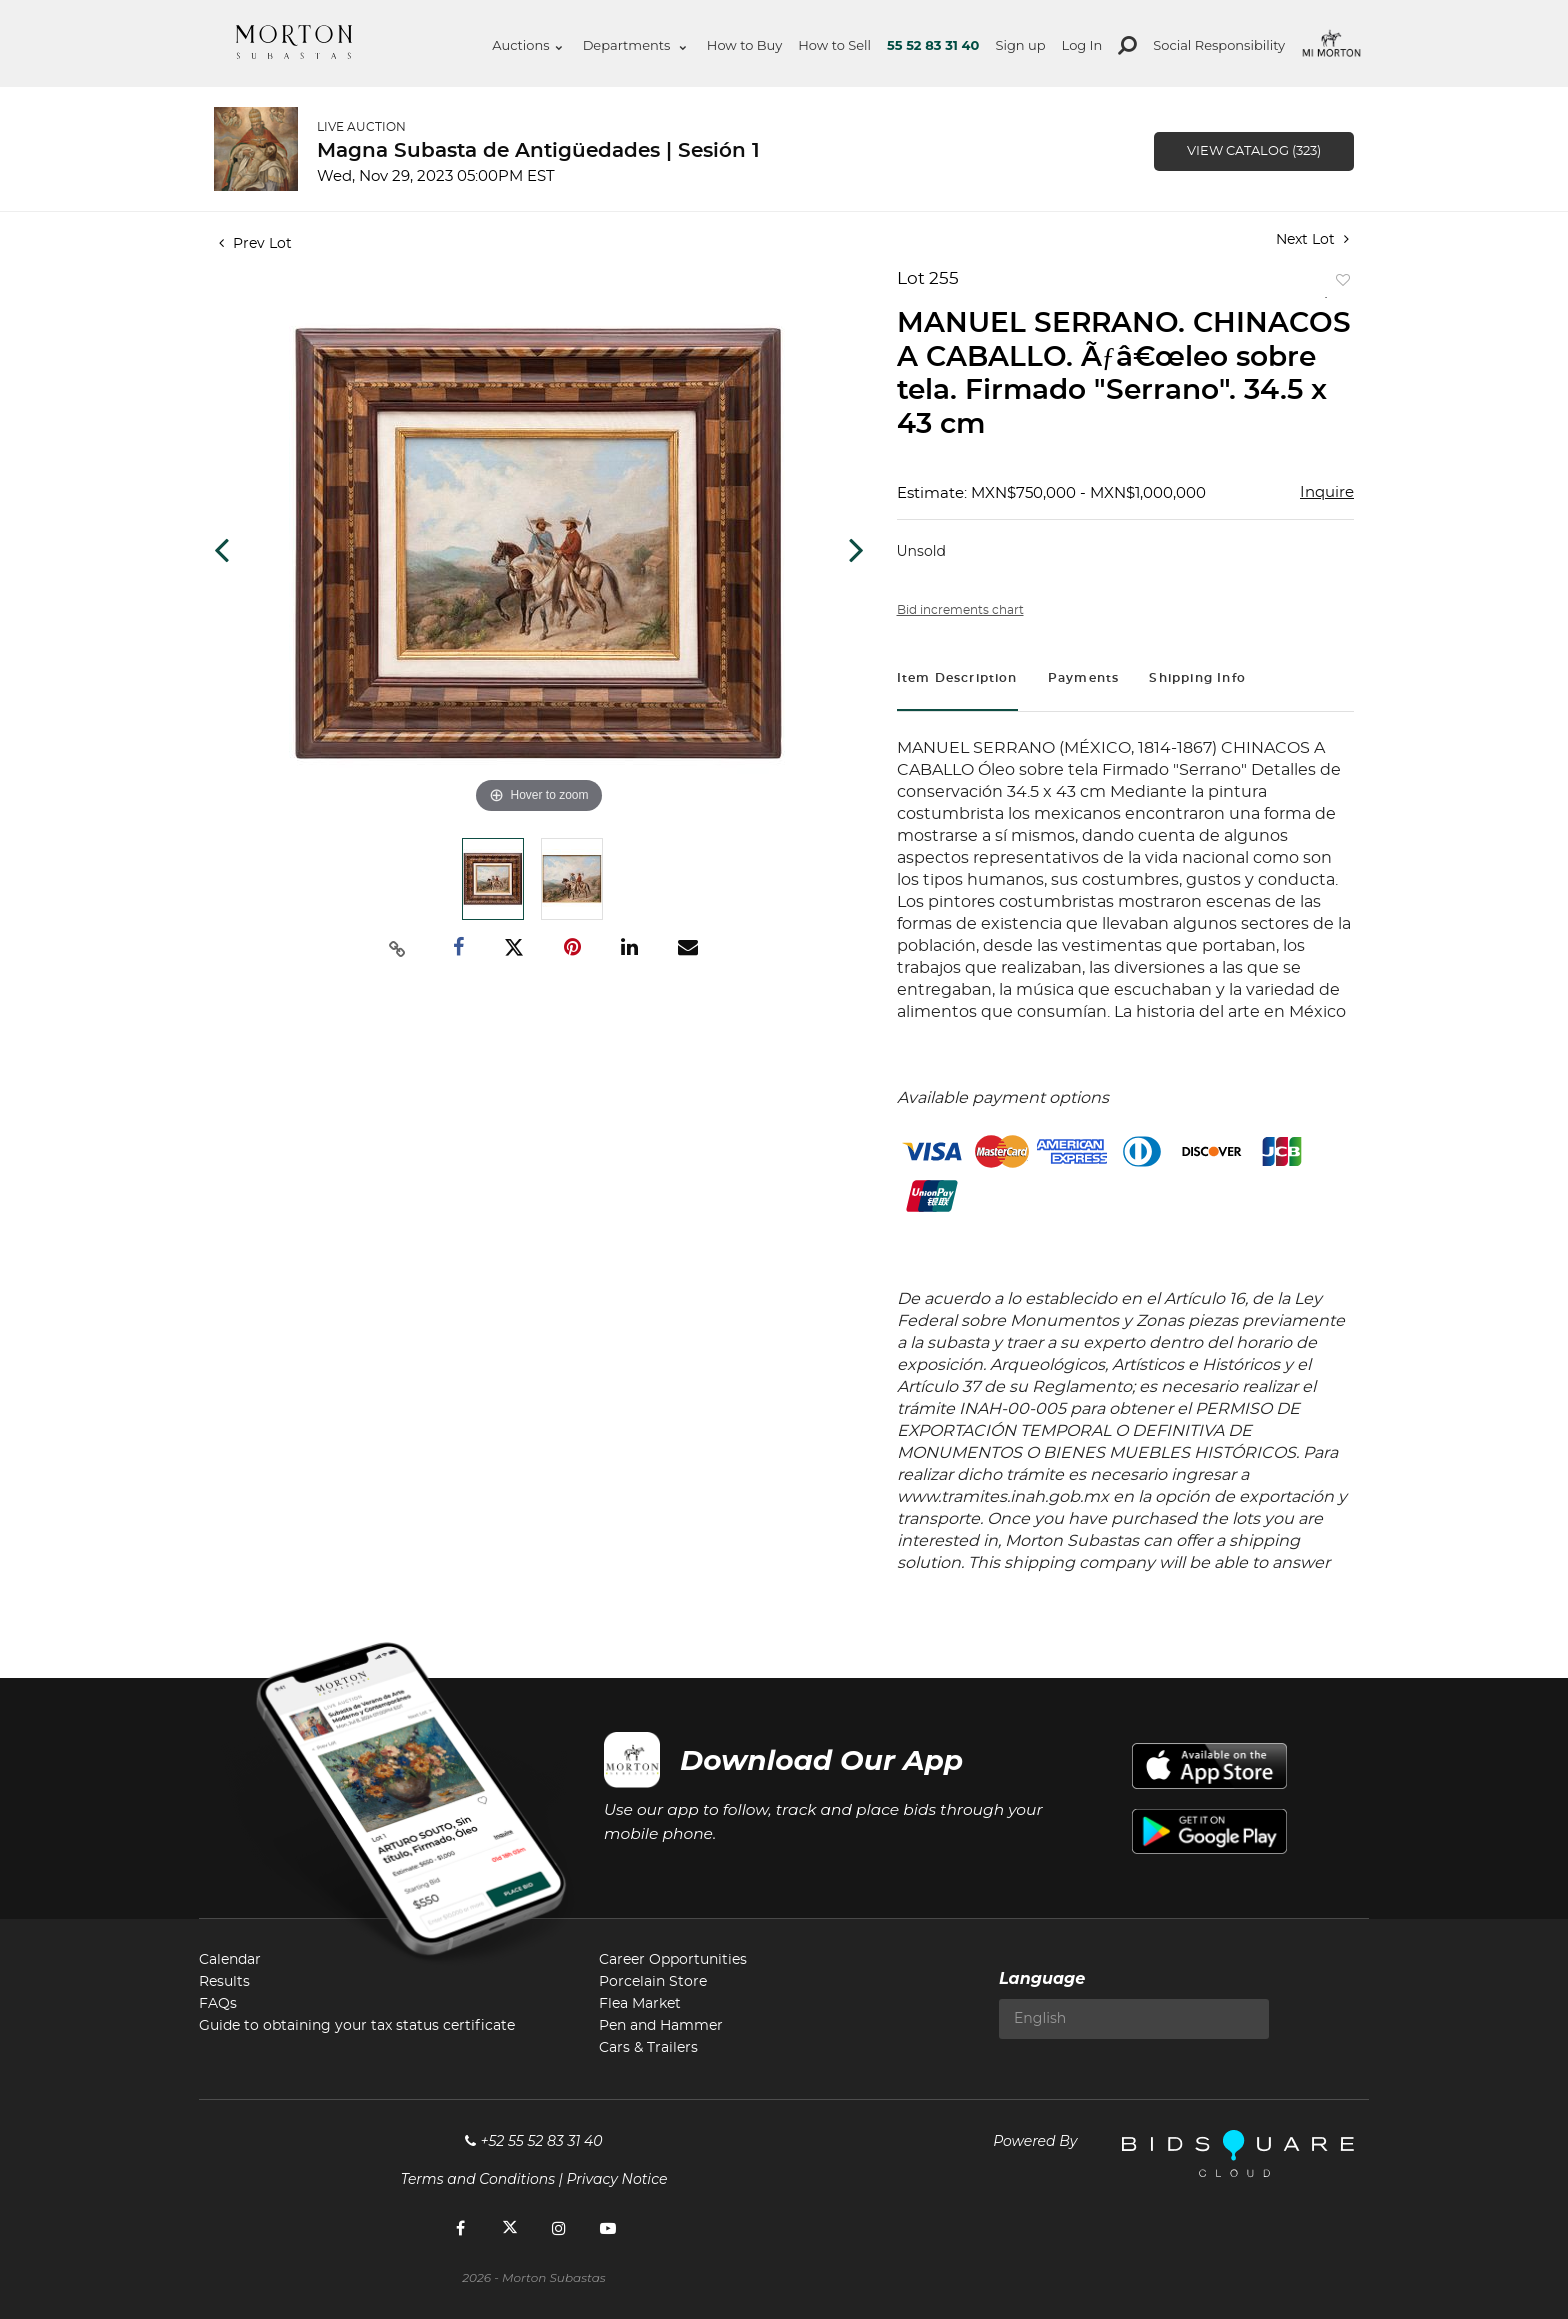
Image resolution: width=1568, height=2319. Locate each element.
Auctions (526, 45)
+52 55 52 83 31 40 (533, 2141)
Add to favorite (1339, 284)
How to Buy (744, 45)
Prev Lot (255, 244)
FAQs (218, 2004)
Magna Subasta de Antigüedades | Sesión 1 (538, 151)
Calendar (230, 1960)
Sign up (1020, 45)
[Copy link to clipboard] (398, 948)
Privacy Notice (617, 2179)
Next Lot (1312, 239)
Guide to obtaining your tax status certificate (357, 2026)
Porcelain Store (653, 1982)
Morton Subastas (294, 42)
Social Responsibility (1219, 45)
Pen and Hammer (661, 2026)
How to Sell (834, 45)
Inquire (1327, 492)
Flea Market (640, 2004)
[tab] (957, 680)
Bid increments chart (960, 610)
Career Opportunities (673, 1960)
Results (224, 1982)
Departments (634, 45)
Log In (1082, 45)
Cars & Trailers (648, 2048)
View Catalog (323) (1254, 151)
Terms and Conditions (478, 2179)
